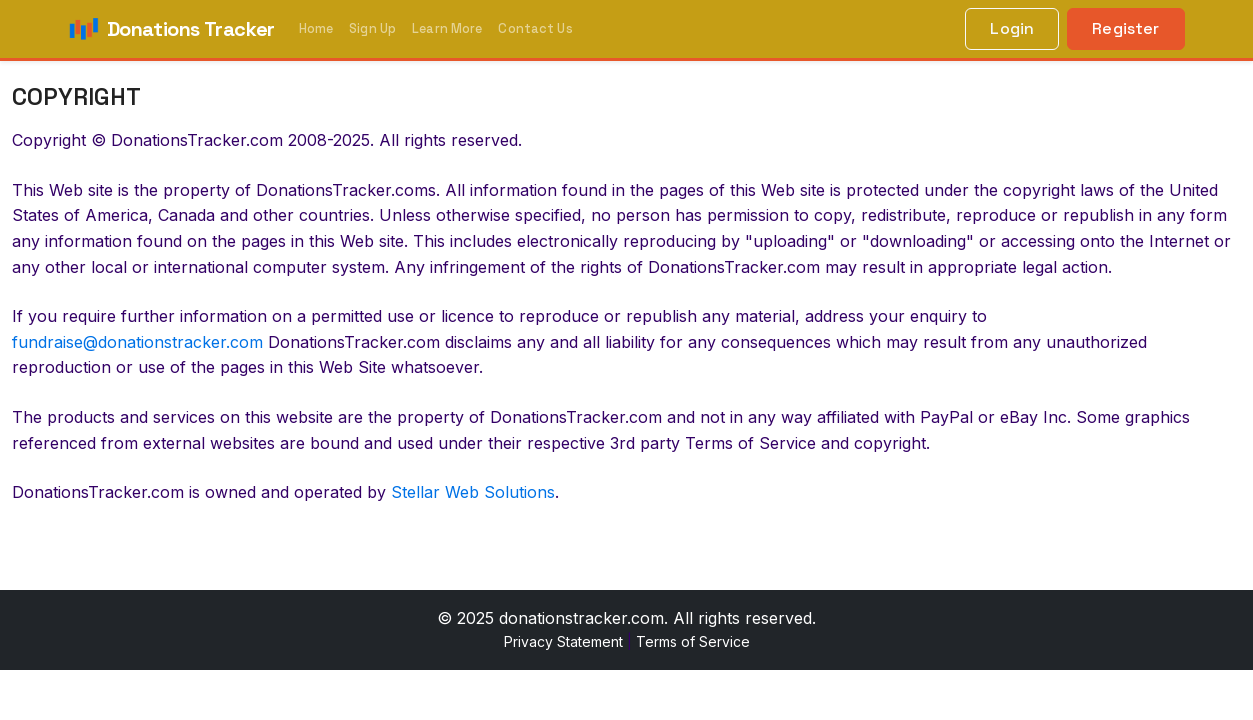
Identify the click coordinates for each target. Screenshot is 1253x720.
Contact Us (535, 28)
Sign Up (372, 28)
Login (1012, 28)
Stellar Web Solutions (473, 492)
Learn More (447, 28)
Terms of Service (693, 641)
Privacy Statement (563, 641)
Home (316, 28)
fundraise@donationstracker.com (137, 342)
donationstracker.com (581, 618)
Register (1125, 28)
